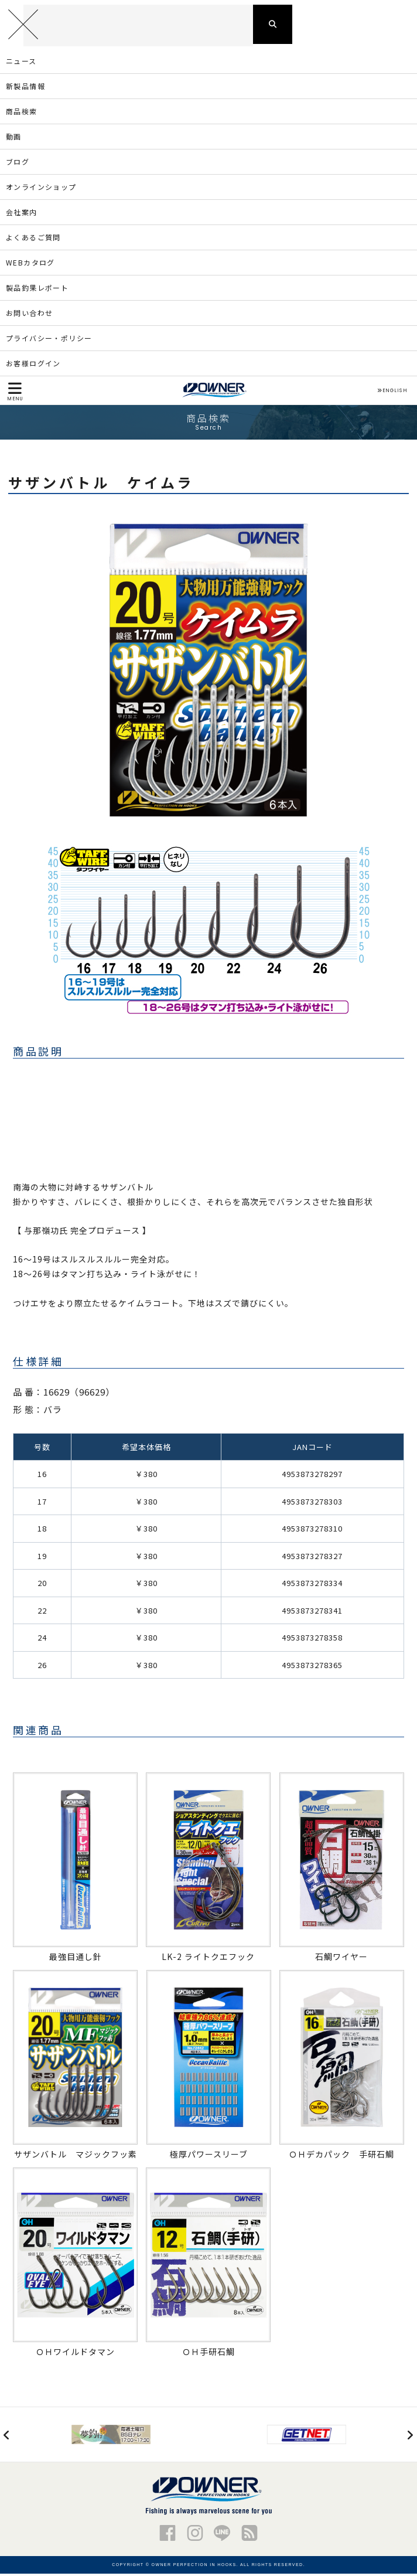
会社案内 (21, 214)
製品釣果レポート (37, 290)
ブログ (17, 164)
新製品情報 (25, 88)
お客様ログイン (33, 365)
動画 (14, 139)
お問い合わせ (29, 315)
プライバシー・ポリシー (49, 340)
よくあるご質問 (33, 239)
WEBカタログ (30, 265)
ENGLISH (392, 392)
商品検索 (21, 113)
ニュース (21, 63)
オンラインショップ (41, 189)
